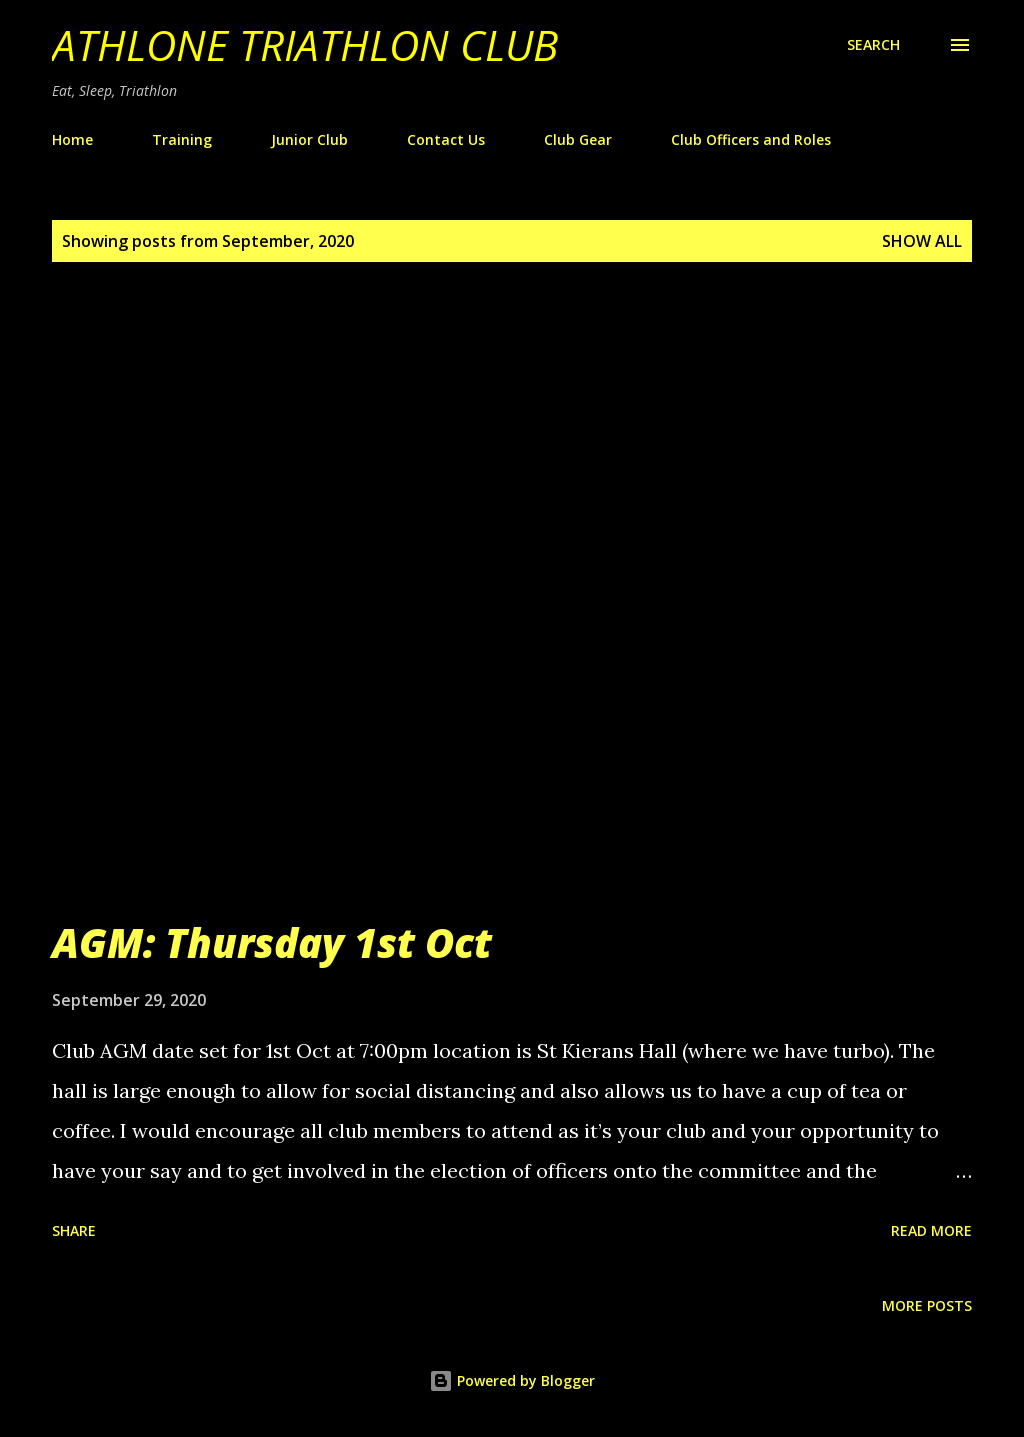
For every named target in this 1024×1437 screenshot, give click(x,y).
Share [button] (74, 1230)
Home (72, 139)
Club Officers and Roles (751, 139)
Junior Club (309, 139)
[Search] (873, 45)
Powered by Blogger (512, 1380)
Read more (931, 1230)
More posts (927, 1305)
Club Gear (578, 139)
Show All (922, 241)
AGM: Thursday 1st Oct (272, 942)
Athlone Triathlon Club (305, 44)
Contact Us (446, 139)
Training (182, 139)
